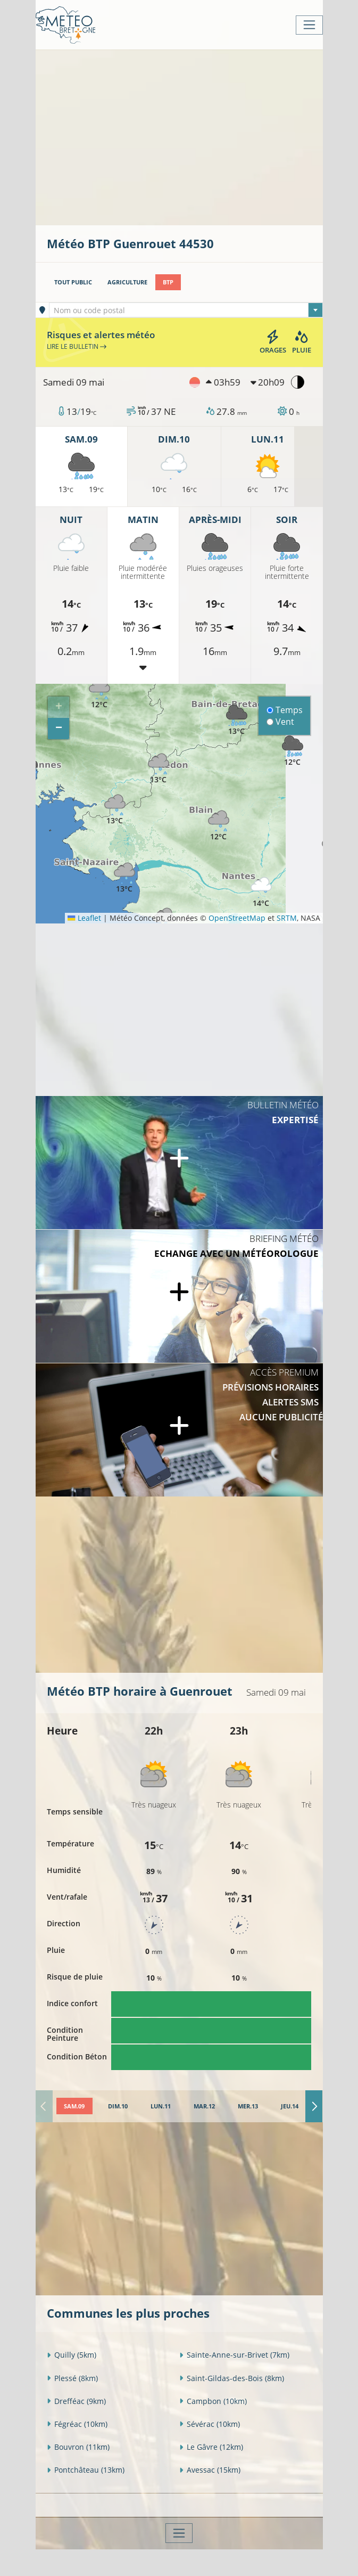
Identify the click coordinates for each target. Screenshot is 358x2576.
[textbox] (185, 310)
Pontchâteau (85, 2470)
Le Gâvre (211, 2447)
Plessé (72, 2378)
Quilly (71, 2355)
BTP (168, 282)
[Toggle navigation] (309, 25)
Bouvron (78, 2447)
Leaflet (84, 918)
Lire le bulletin (76, 346)
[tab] (74, 2106)
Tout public (73, 282)
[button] (99, 693)
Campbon (213, 2401)
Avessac (209, 2470)
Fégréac (77, 2424)
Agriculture (127, 282)
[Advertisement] (202, 136)
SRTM (287, 918)
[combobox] (186, 309)
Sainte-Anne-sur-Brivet (234, 2355)
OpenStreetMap (237, 918)
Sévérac (209, 2424)
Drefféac (76, 2401)
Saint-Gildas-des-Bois (231, 2378)
